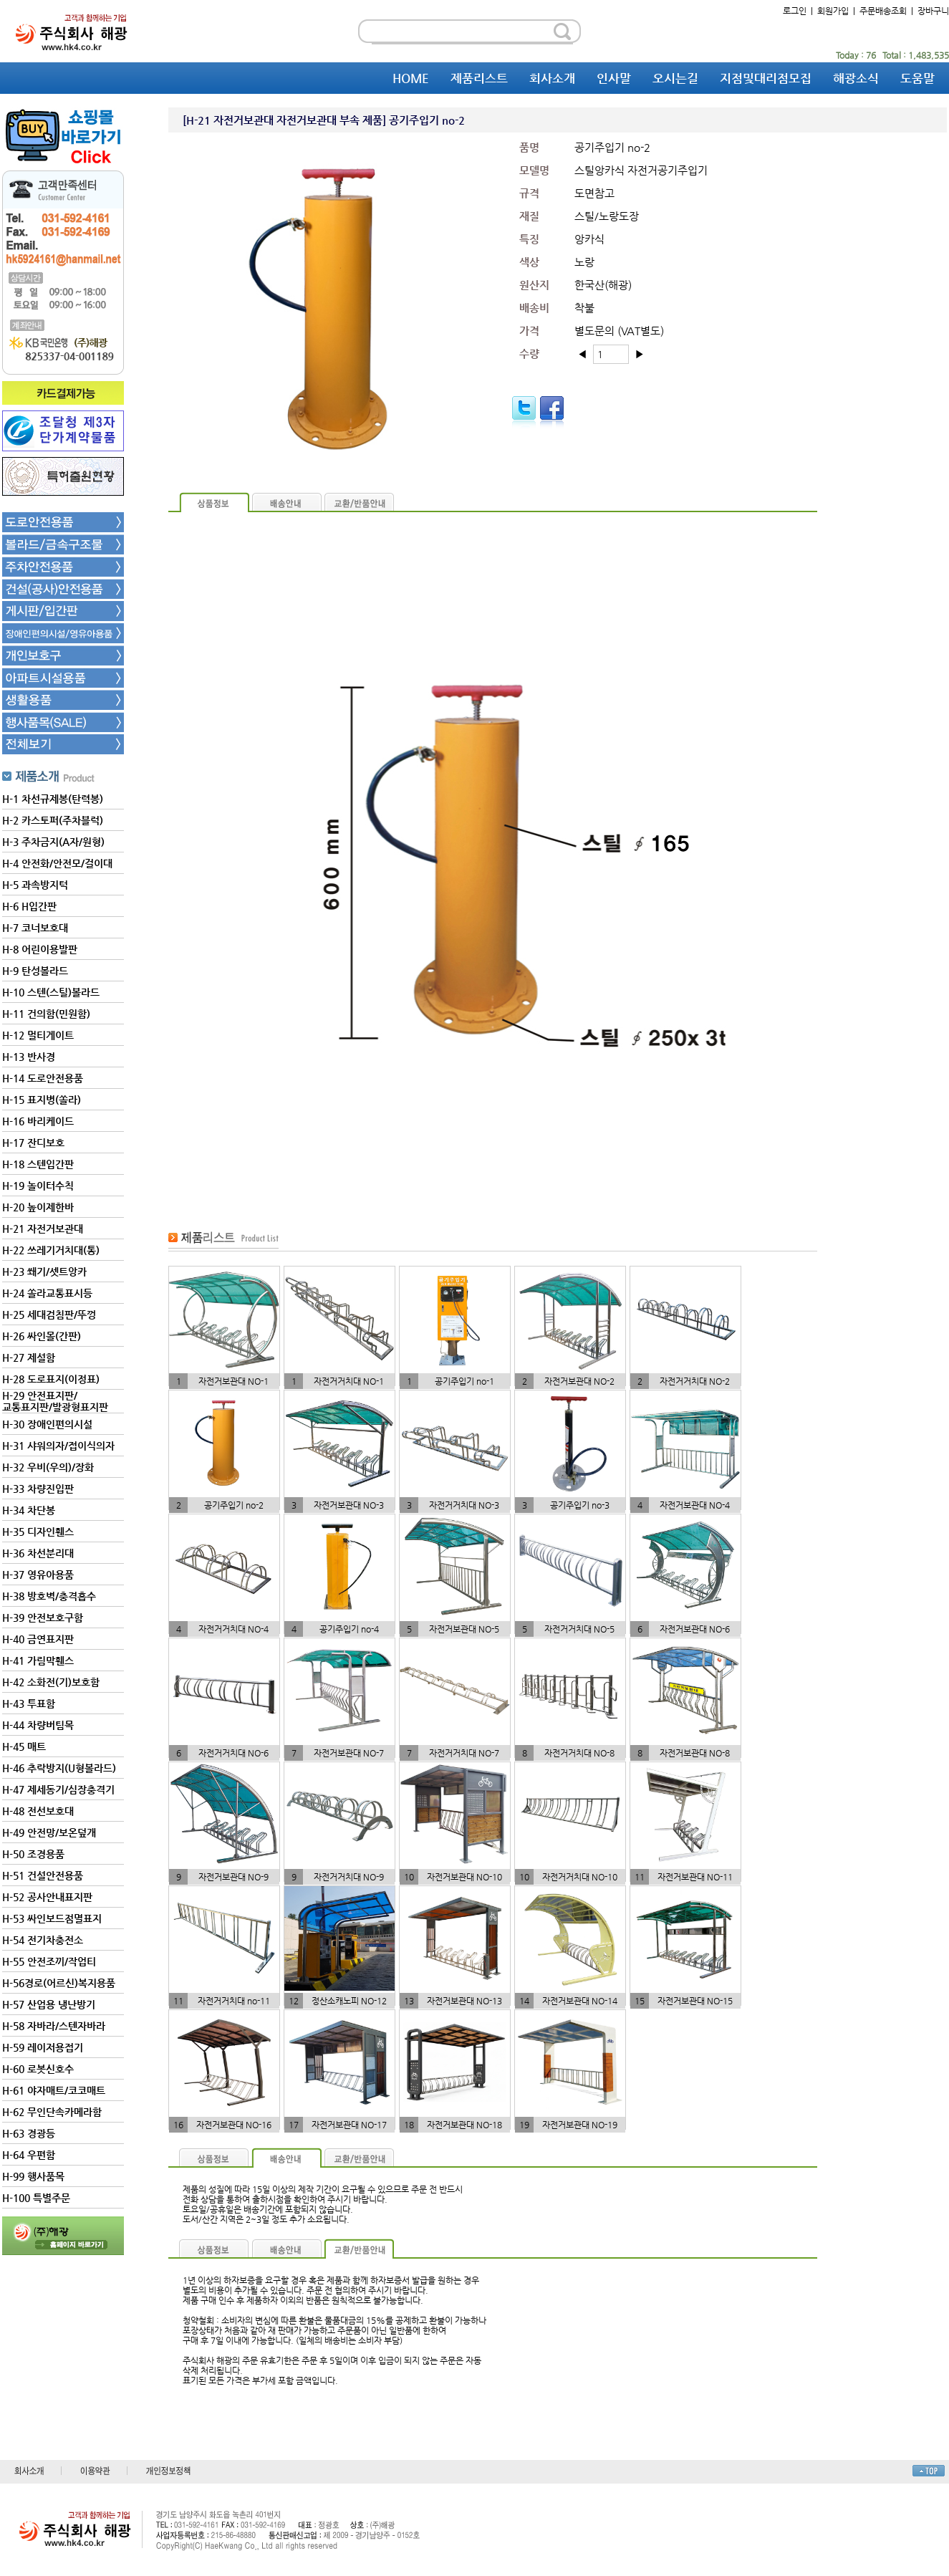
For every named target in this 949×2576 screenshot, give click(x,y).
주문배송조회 (883, 11)
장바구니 (933, 11)
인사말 (614, 78)
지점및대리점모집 (765, 78)
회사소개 (552, 78)
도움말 (917, 78)
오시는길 (675, 78)
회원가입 (833, 11)
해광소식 (856, 78)
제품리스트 (479, 78)
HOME (410, 78)
